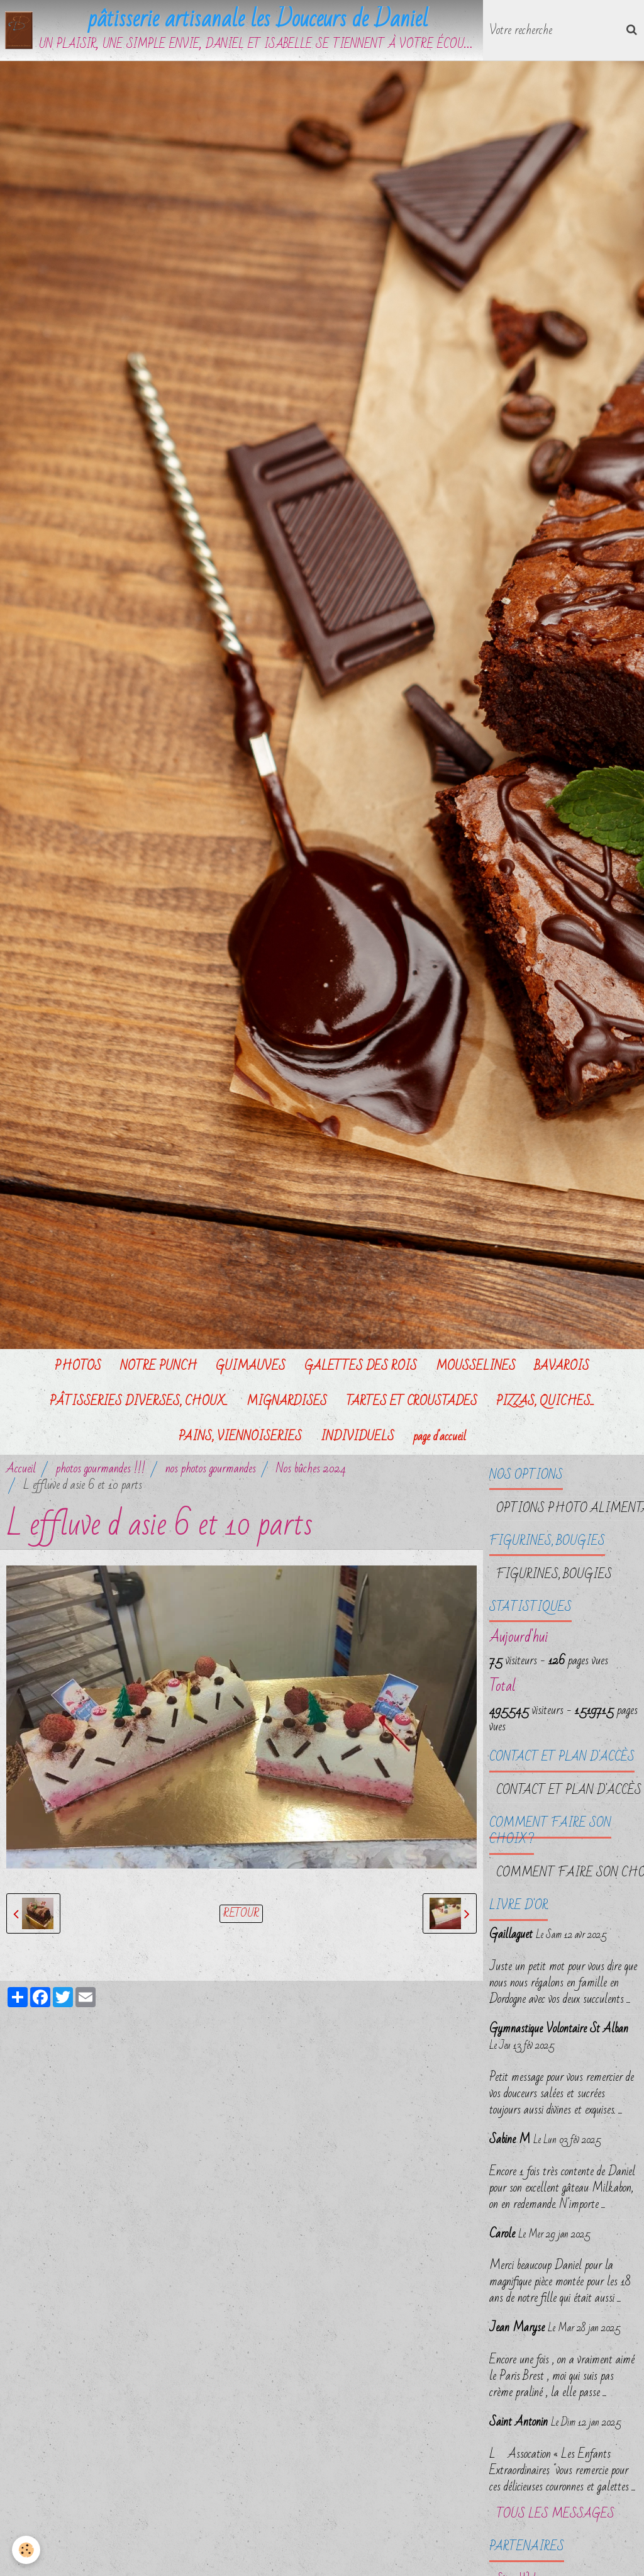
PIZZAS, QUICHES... (545, 1402)
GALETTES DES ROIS (360, 1366)
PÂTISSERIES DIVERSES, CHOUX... (139, 1402)
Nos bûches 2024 (311, 1469)
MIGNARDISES (287, 1402)
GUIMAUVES (251, 1366)
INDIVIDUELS (357, 1437)
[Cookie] (27, 2550)
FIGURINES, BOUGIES (554, 1575)
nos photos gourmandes (210, 1469)
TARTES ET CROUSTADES (411, 1402)
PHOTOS (78, 1366)
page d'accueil (439, 1437)
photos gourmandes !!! (100, 1469)
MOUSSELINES (476, 1366)
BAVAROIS (562, 1366)
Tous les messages (555, 2515)
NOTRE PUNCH (158, 1366)
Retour (241, 1914)
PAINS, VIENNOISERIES (240, 1437)
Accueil (21, 1469)
